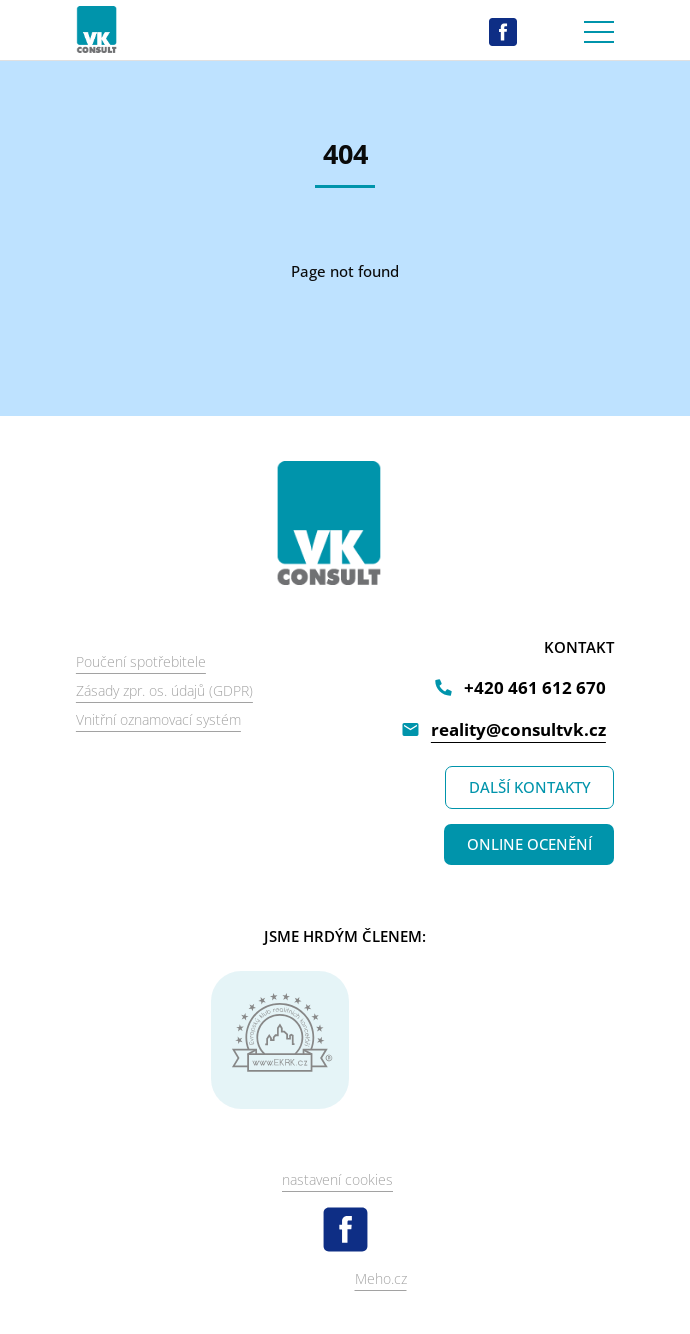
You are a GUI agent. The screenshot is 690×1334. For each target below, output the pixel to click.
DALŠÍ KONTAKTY (530, 787)
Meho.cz (381, 1278)
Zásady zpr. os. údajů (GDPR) (164, 690)
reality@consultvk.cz (518, 729)
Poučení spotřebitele (141, 661)
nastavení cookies (337, 1179)
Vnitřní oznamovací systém (158, 719)
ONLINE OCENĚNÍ (529, 844)
